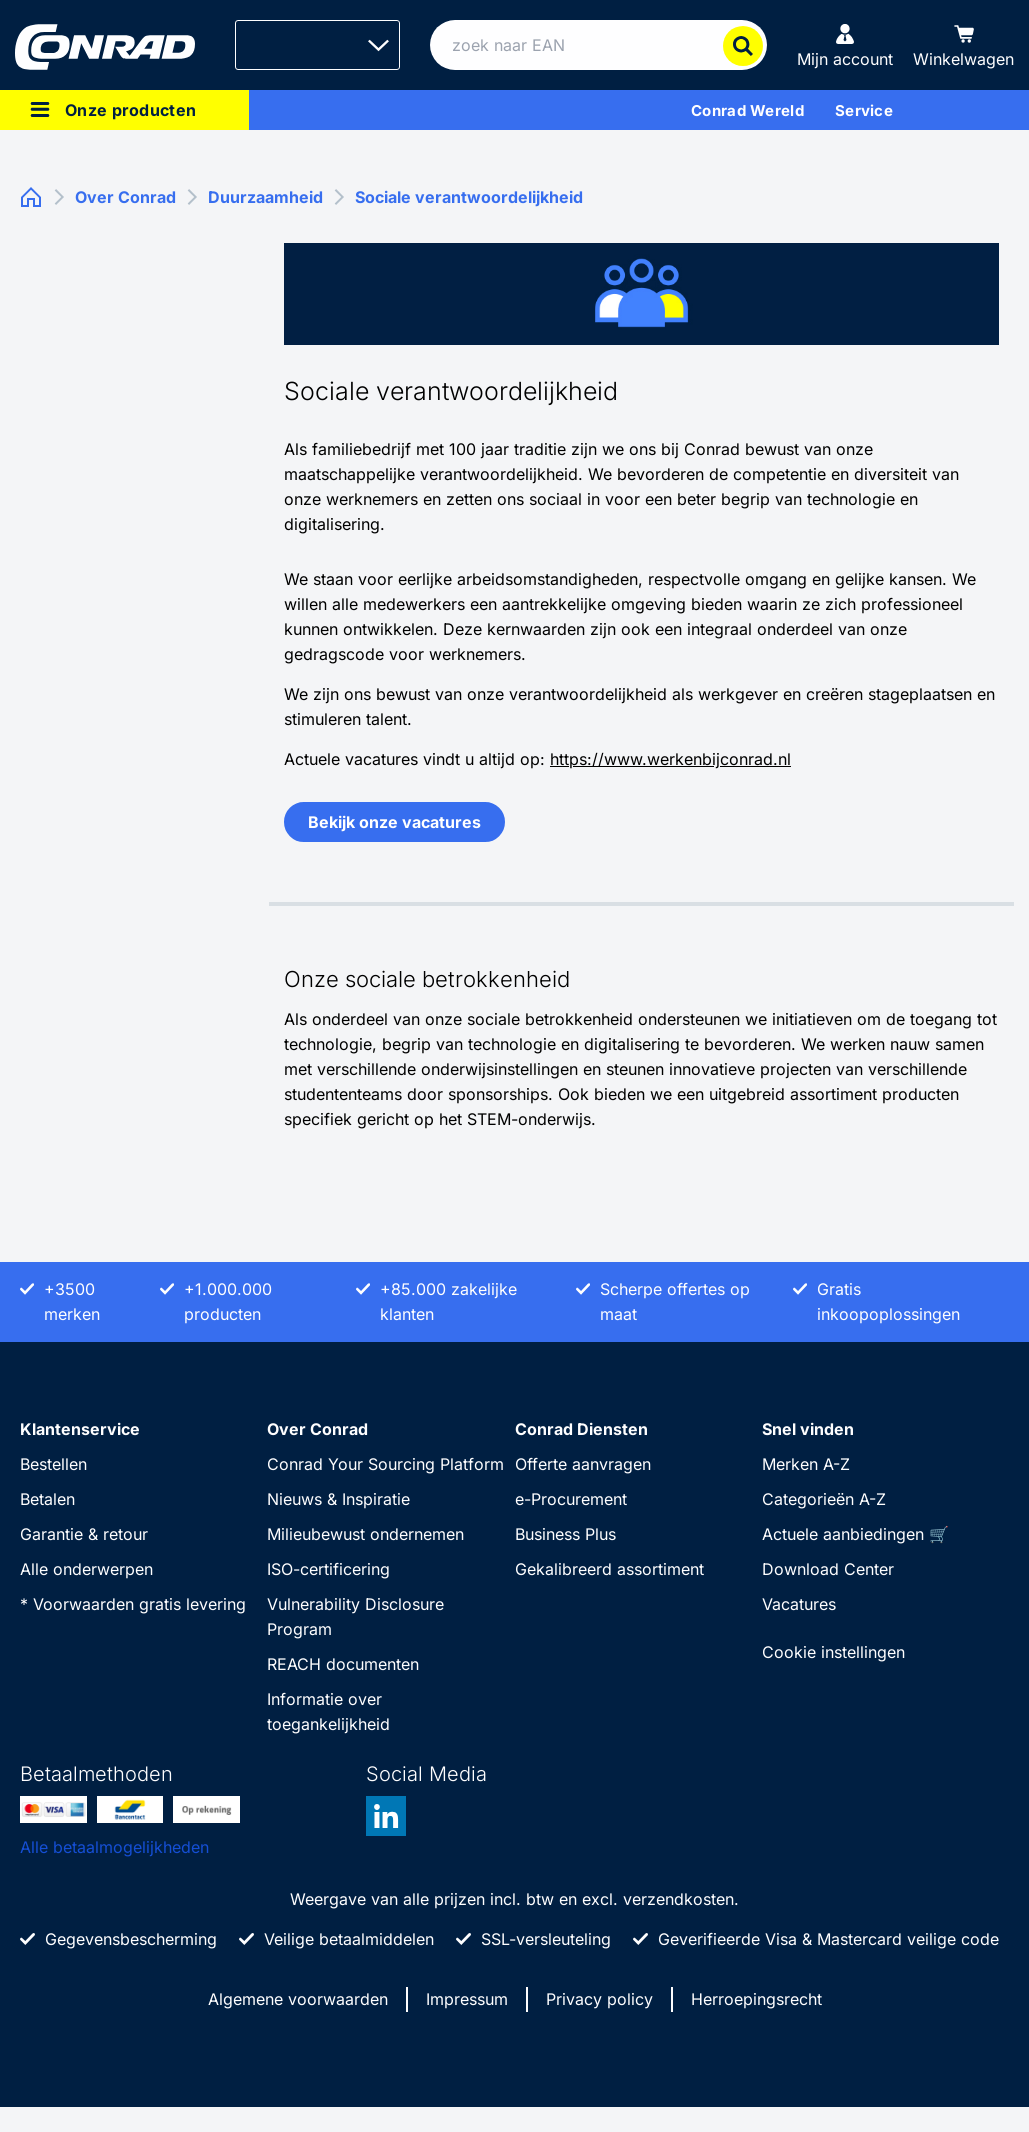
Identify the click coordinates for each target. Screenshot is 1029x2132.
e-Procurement (571, 1499)
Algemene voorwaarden (298, 1999)
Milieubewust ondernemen (365, 1534)
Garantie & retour (84, 1534)
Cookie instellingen (833, 1652)
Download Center (828, 1569)
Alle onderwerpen (86, 1569)
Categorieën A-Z (824, 1499)
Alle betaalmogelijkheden (114, 1847)
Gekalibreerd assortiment (609, 1569)
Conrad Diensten (581, 1429)
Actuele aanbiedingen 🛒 (855, 1534)
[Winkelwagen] (963, 45)
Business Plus (565, 1534)
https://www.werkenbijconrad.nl (670, 759)
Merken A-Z (806, 1464)
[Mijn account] (845, 45)
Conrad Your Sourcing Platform (385, 1464)
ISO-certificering (328, 1569)
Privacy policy (599, 1999)
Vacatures (799, 1604)
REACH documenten (343, 1664)
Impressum (467, 1999)
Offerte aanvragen (583, 1464)
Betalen (47, 1499)
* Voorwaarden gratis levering (133, 1604)
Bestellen (53, 1464)
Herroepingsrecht (756, 1999)
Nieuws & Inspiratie (338, 1499)
